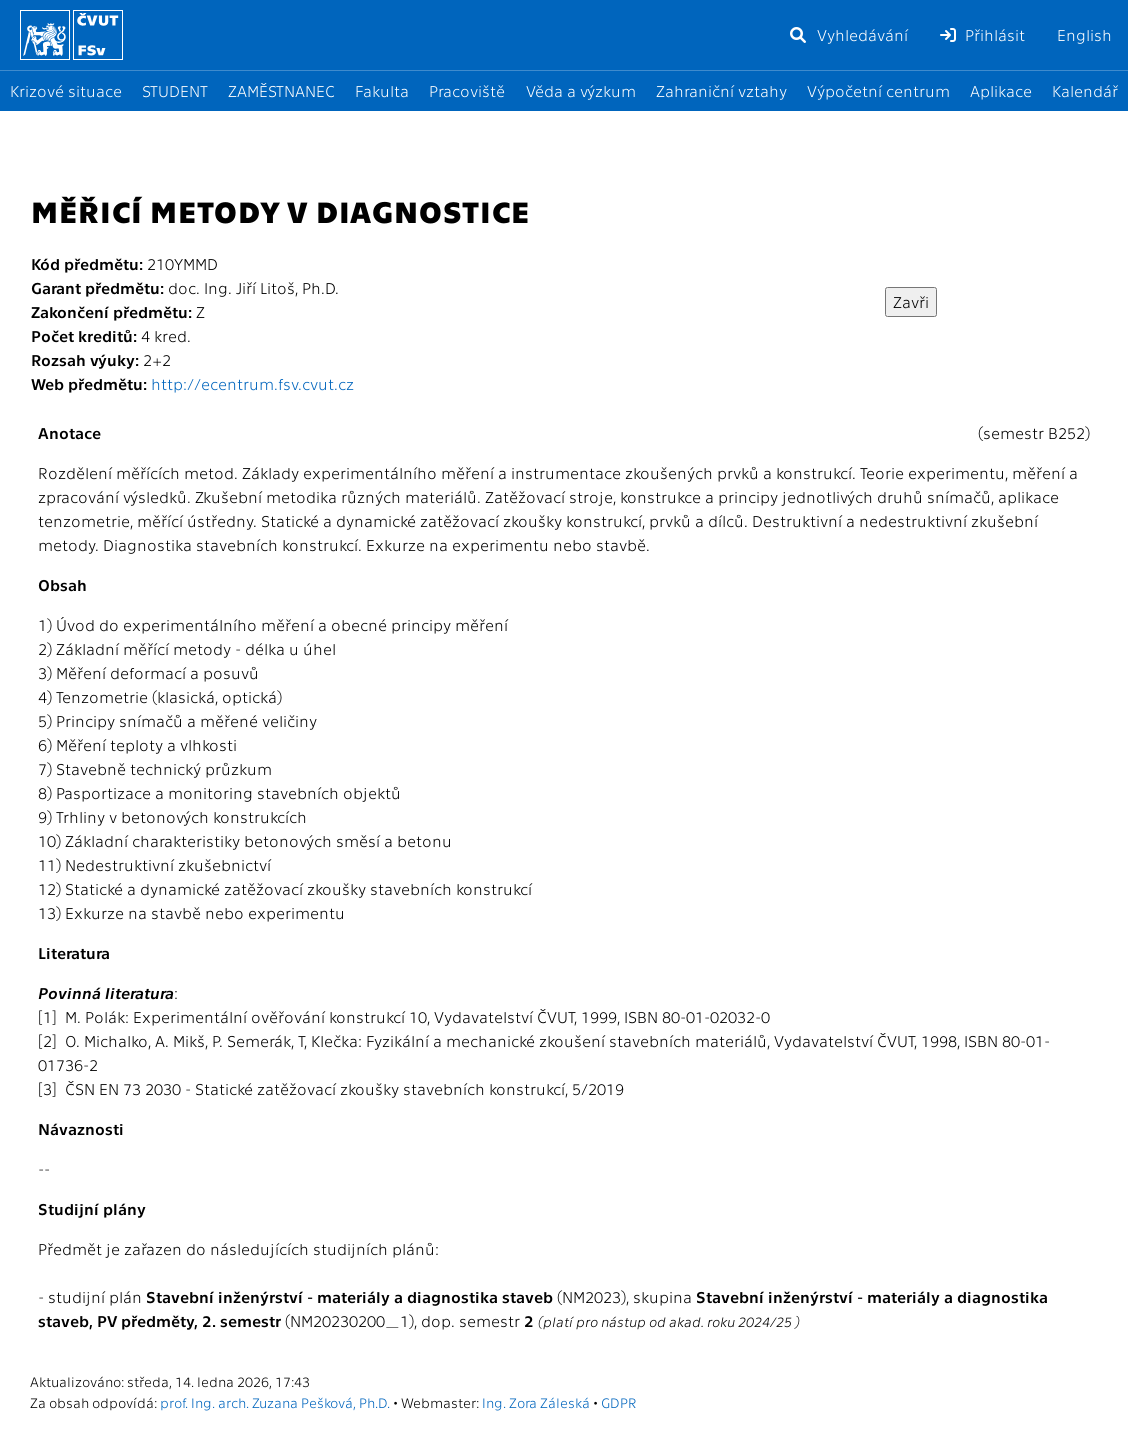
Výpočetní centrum (878, 90)
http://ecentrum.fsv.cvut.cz (252, 383)
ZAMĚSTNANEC (281, 90)
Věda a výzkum (581, 90)
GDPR (618, 1402)
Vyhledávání (848, 34)
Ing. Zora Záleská (536, 1402)
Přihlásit (982, 34)
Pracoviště (467, 90)
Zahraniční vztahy (721, 90)
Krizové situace (66, 90)
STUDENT (175, 90)
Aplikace (1001, 90)
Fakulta (382, 90)
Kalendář (1085, 90)
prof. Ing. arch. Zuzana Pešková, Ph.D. (275, 1402)
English (1084, 34)
